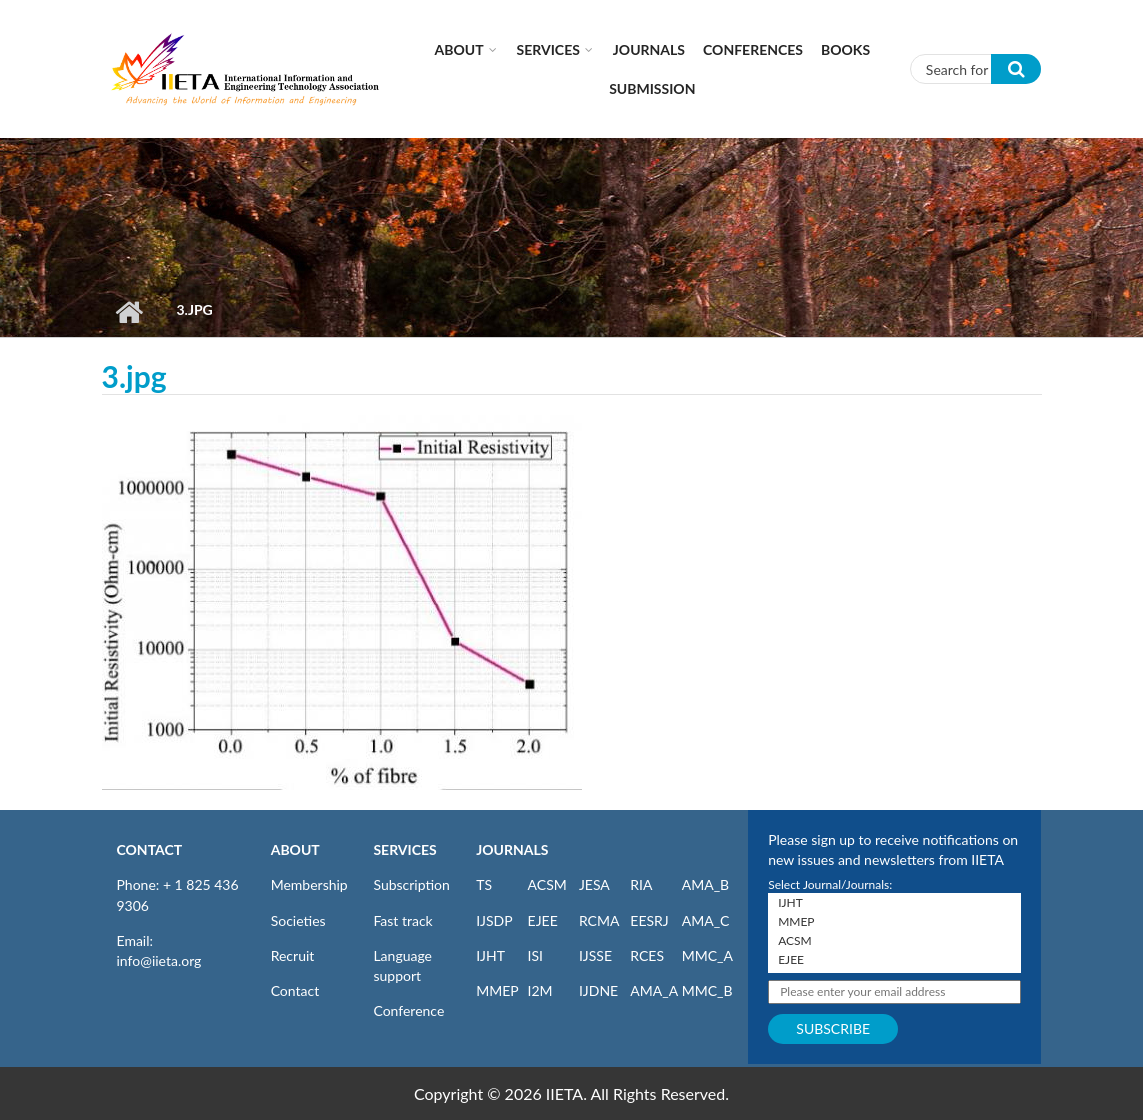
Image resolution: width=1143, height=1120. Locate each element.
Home (129, 312)
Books (845, 49)
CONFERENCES (753, 49)
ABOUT (295, 849)
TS (484, 884)
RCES (647, 955)
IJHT (490, 955)
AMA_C (706, 920)
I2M (540, 990)
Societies (298, 920)
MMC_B (707, 990)
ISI (535, 955)
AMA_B (705, 884)
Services (548, 49)
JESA (594, 884)
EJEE (543, 920)
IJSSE (595, 955)
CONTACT (150, 849)
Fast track (402, 920)
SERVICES (404, 849)
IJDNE (598, 990)
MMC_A (707, 955)
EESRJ (649, 920)
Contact (295, 990)
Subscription (411, 884)
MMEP (497, 990)
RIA (641, 884)
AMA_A (654, 990)
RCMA (599, 920)
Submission (652, 88)
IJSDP (494, 920)
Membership (309, 884)
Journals (649, 49)
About (459, 49)
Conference (408, 1010)
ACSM (547, 884)
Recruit (293, 955)
